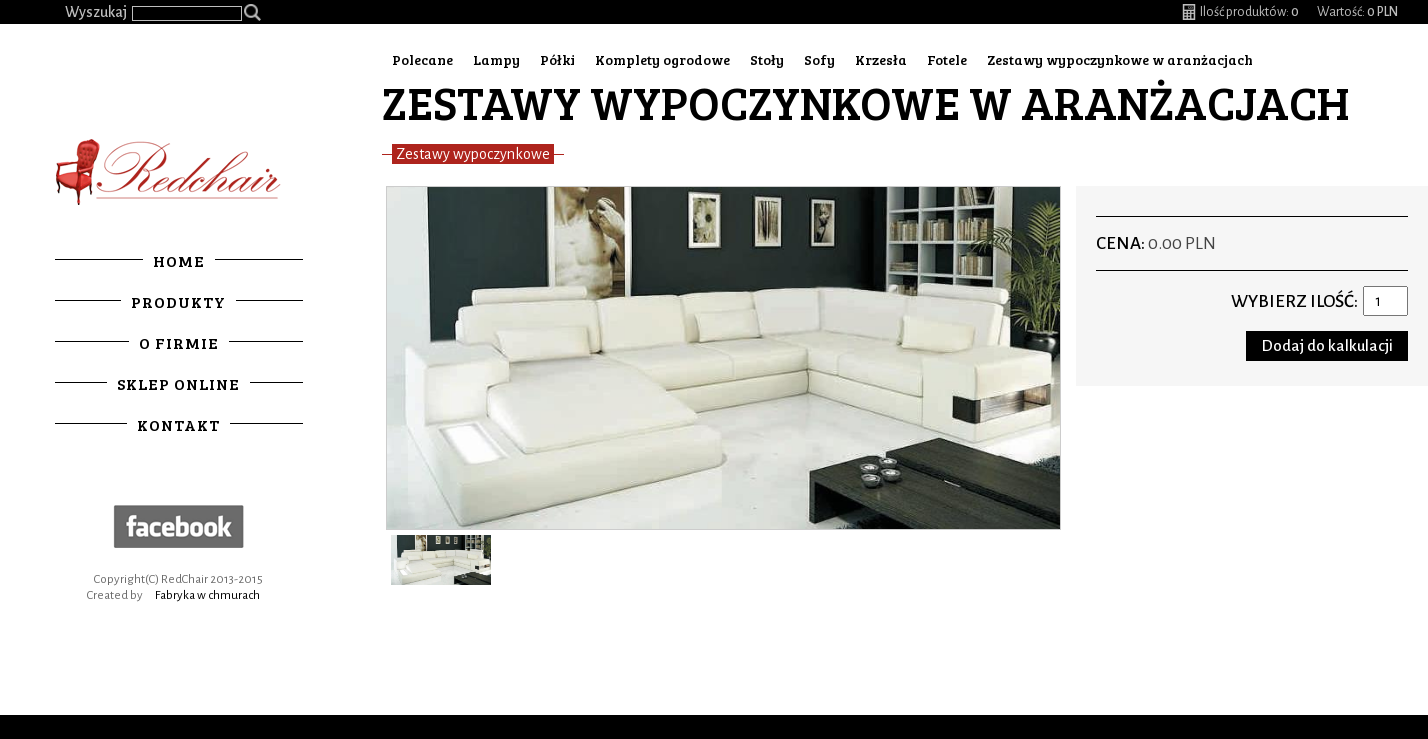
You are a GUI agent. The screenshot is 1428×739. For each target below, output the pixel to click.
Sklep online (178, 383)
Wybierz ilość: (1294, 301)
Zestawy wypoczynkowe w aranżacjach (1120, 59)
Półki (557, 59)
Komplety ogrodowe (662, 59)
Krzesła (881, 59)
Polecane (422, 59)
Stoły (767, 59)
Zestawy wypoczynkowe (473, 154)
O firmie (179, 342)
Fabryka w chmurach (207, 595)
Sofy (819, 59)
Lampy (496, 59)
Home (179, 260)
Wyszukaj (96, 12)
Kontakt (178, 424)
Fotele (947, 59)
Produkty (178, 301)
